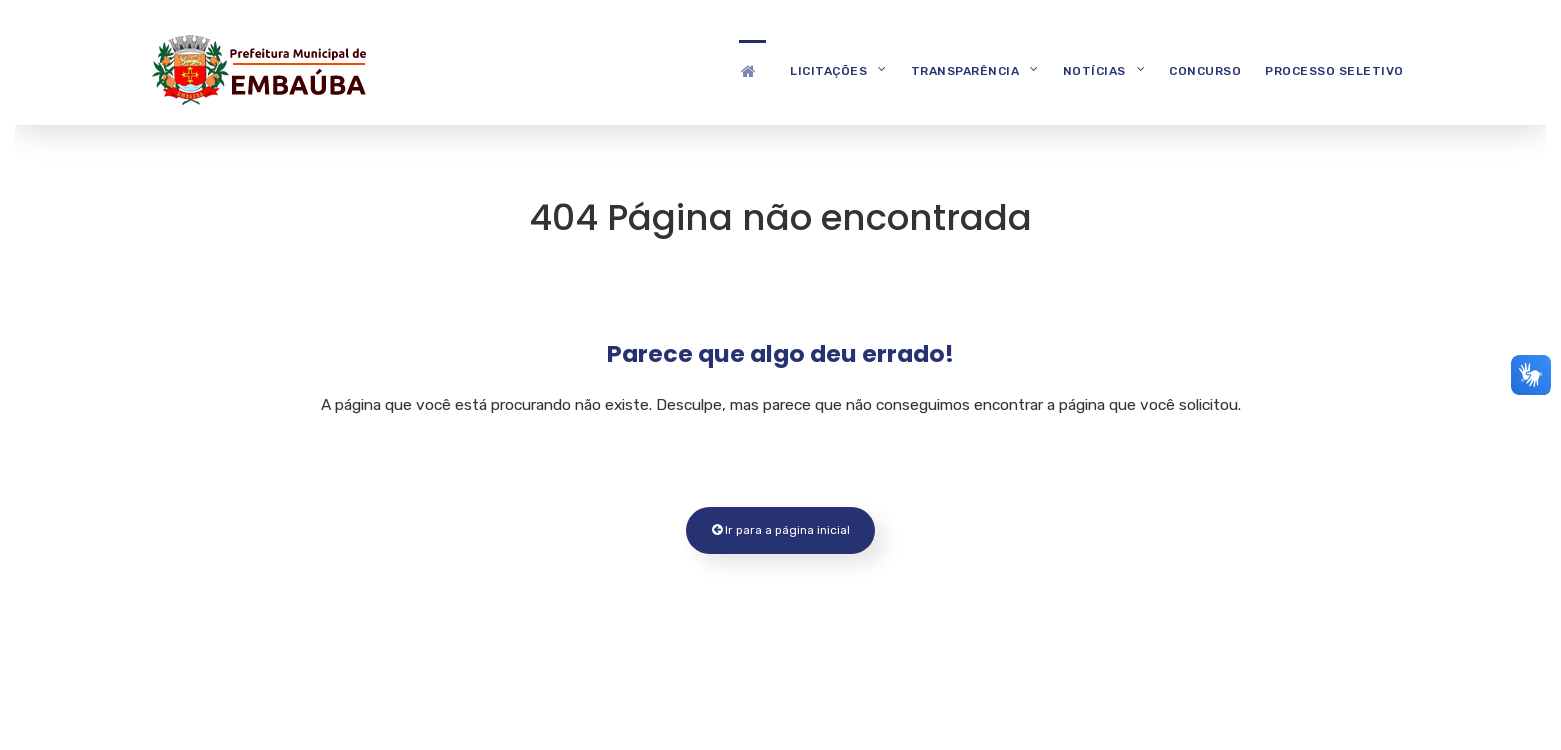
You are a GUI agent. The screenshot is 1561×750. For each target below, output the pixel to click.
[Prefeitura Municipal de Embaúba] (257, 67)
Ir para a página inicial (781, 530)
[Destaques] (752, 70)
